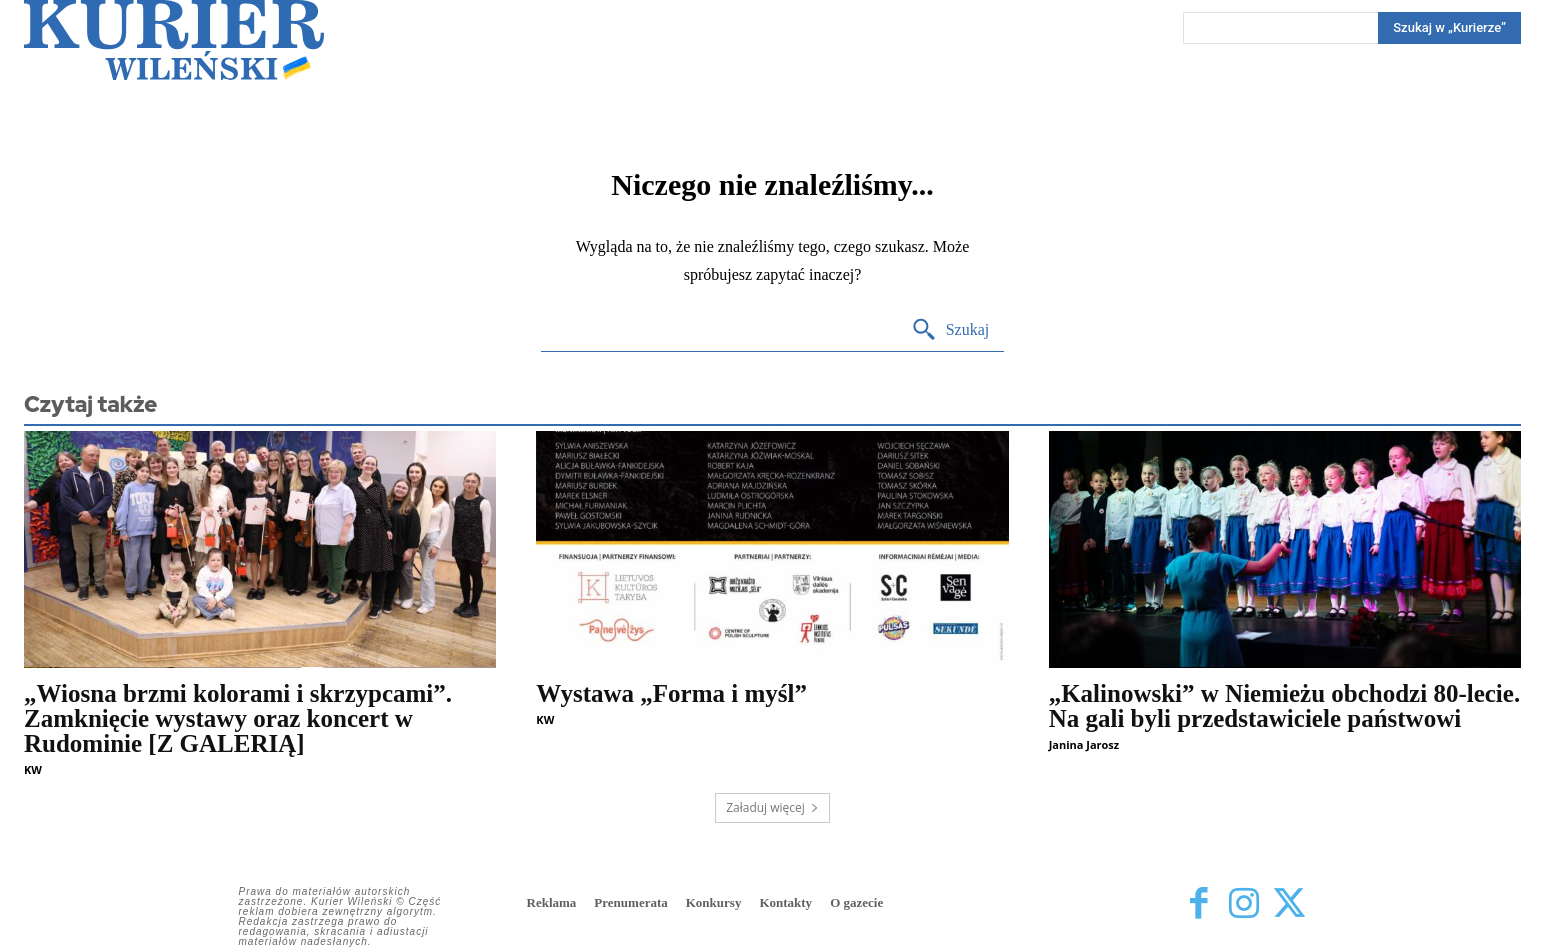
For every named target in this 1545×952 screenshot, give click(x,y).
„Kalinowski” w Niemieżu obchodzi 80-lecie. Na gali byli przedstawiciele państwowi (1285, 706)
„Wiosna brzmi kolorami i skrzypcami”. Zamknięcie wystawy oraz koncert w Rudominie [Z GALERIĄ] (238, 718)
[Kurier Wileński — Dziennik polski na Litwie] (174, 40)
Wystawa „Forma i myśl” (671, 693)
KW (33, 769)
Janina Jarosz (1084, 744)
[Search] (1449, 28)
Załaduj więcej (772, 807)
